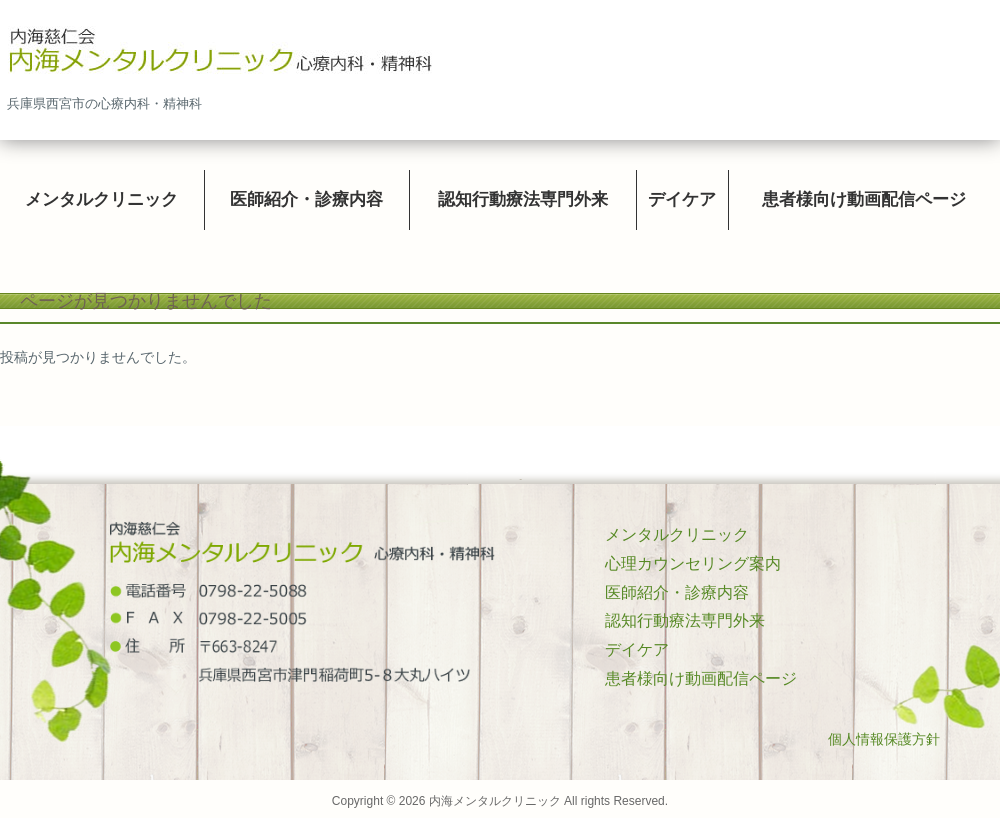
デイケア (637, 649)
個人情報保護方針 (884, 739)
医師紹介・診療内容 (677, 592)
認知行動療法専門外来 (685, 620)
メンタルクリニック (677, 534)
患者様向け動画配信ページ (701, 678)
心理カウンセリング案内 (693, 563)
